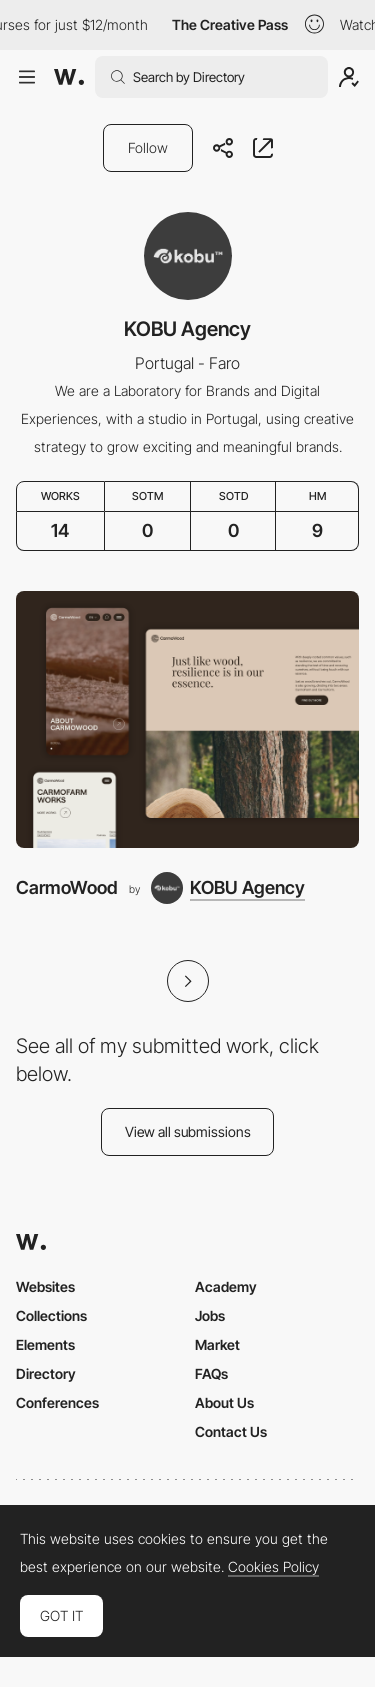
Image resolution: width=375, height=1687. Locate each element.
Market (217, 1344)
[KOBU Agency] (228, 888)
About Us (224, 1402)
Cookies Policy (273, 1567)
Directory (46, 1373)
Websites (45, 1286)
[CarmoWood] (187, 719)
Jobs (210, 1315)
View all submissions (188, 1131)
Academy (226, 1286)
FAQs (211, 1373)
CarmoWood (67, 887)
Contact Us (231, 1431)
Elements (45, 1344)
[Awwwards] (69, 77)
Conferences (57, 1402)
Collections (51, 1315)
